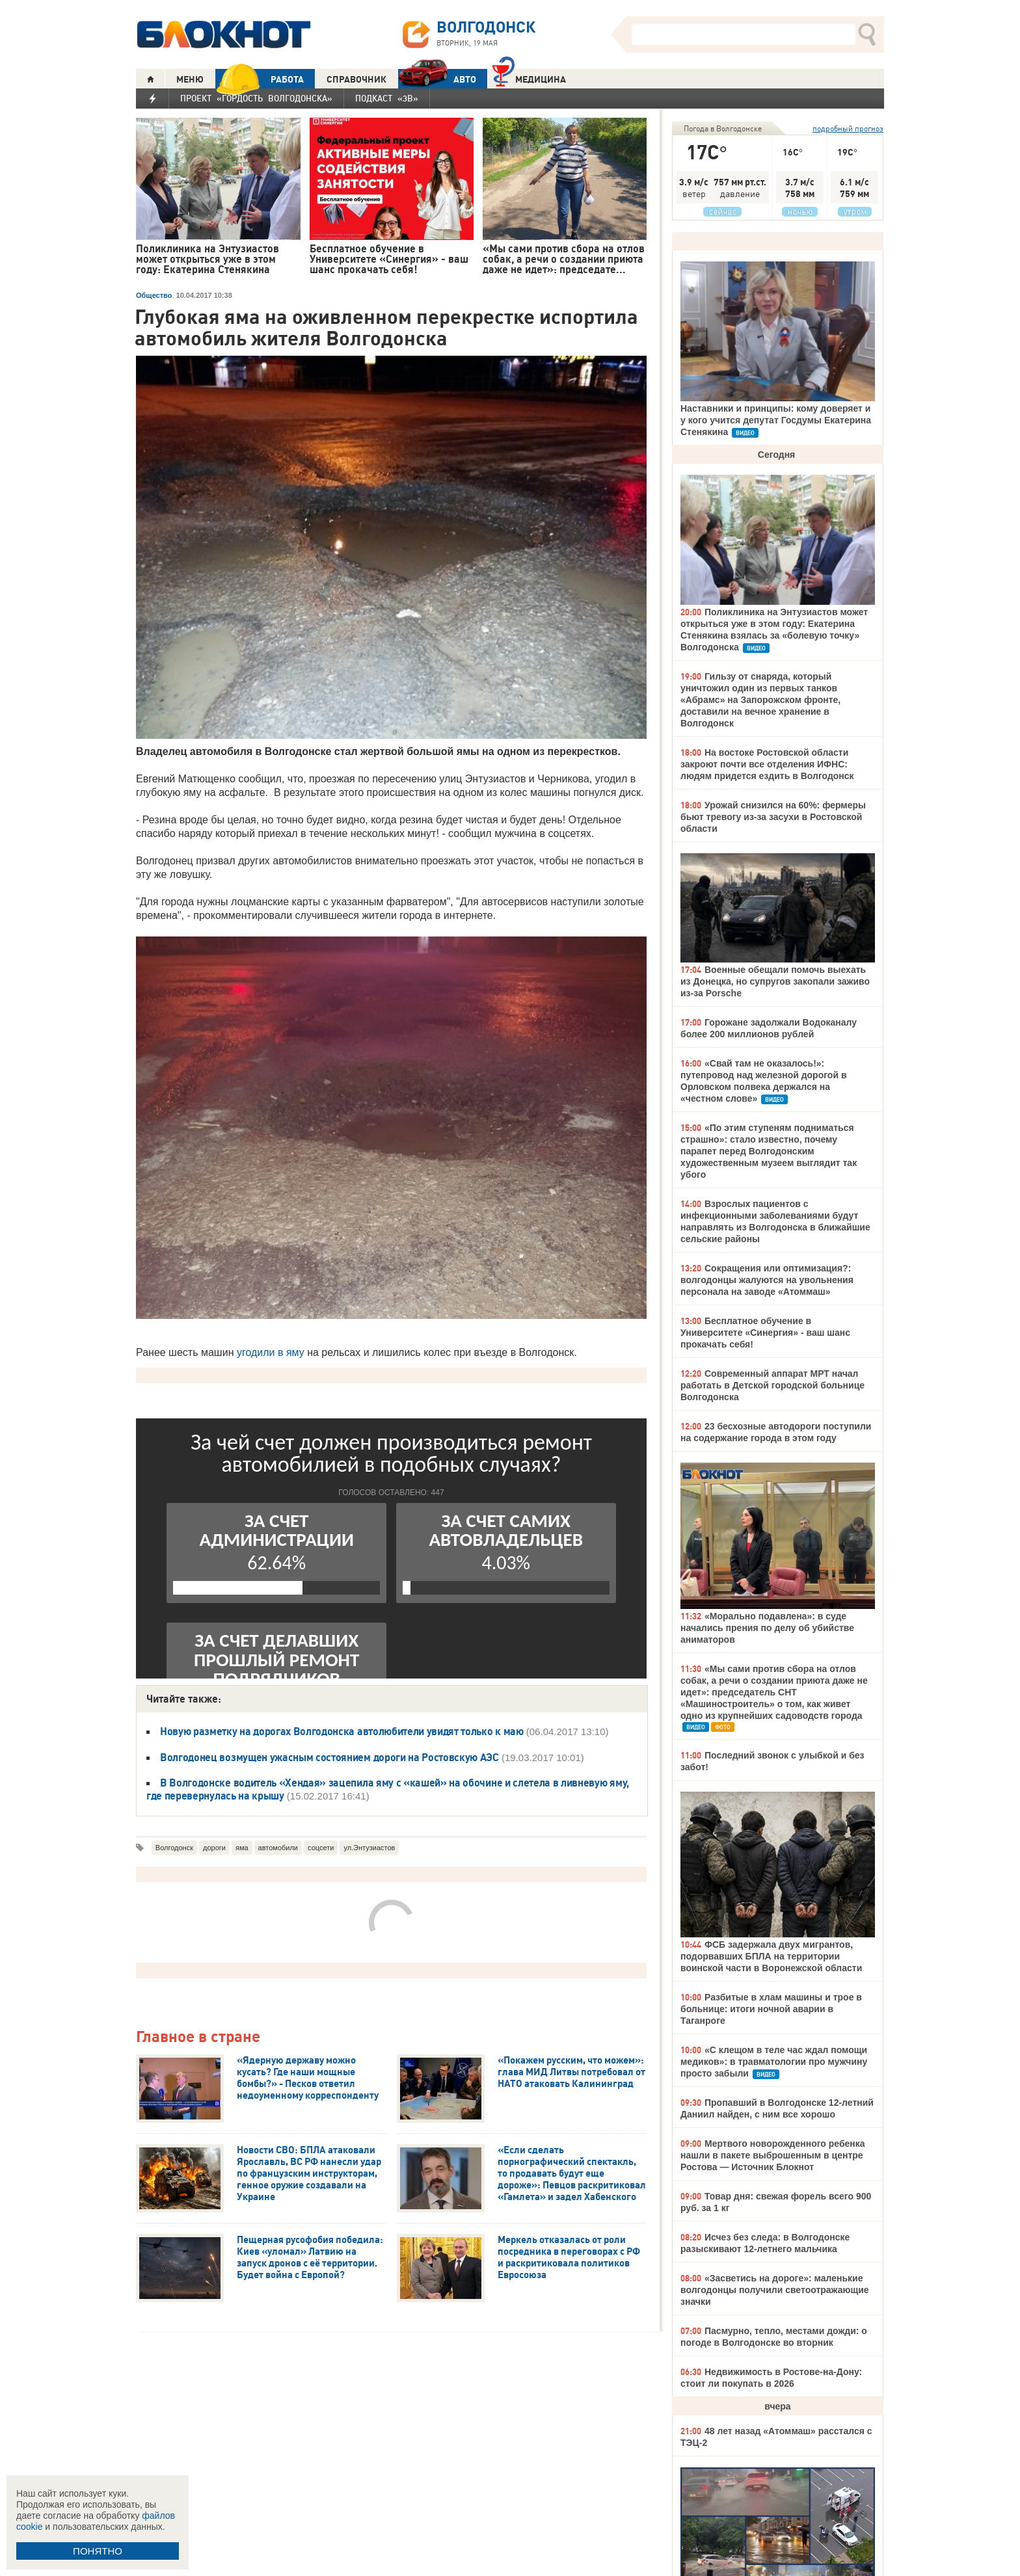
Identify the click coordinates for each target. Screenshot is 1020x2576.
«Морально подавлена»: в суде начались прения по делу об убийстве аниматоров (767, 1628)
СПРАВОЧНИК (356, 79)
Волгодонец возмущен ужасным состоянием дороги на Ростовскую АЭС (329, 1757)
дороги (214, 1848)
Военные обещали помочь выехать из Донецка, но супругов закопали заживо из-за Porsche (775, 981)
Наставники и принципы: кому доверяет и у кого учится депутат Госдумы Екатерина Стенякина (775, 420)
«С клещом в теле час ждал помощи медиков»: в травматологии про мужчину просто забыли (773, 2061)
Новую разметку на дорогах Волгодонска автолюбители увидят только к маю (342, 1731)
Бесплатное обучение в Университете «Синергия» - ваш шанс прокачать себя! (765, 1332)
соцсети (321, 1848)
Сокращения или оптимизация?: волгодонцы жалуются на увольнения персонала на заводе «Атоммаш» (766, 1280)
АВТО (437, 79)
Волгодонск (174, 1848)
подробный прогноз (847, 128)
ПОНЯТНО (97, 2550)
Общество (154, 295)
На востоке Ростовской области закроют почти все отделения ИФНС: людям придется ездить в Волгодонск (767, 764)
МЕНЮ (190, 79)
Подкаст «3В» (386, 98)
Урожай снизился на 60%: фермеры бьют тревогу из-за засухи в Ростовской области (773, 817)
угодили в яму (270, 1352)
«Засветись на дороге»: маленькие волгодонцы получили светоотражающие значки (774, 2290)
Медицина (529, 77)
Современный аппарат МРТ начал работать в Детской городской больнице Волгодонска (772, 1385)
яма (241, 1848)
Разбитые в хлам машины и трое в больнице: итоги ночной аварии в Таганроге (771, 2009)
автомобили (278, 1848)
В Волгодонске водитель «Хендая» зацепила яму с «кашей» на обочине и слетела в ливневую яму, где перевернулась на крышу (387, 1789)
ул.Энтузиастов (369, 1848)
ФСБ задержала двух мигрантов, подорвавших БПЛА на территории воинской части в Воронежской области (771, 1956)
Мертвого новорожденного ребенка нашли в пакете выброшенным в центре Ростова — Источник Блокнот (772, 2155)
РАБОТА (259, 79)
